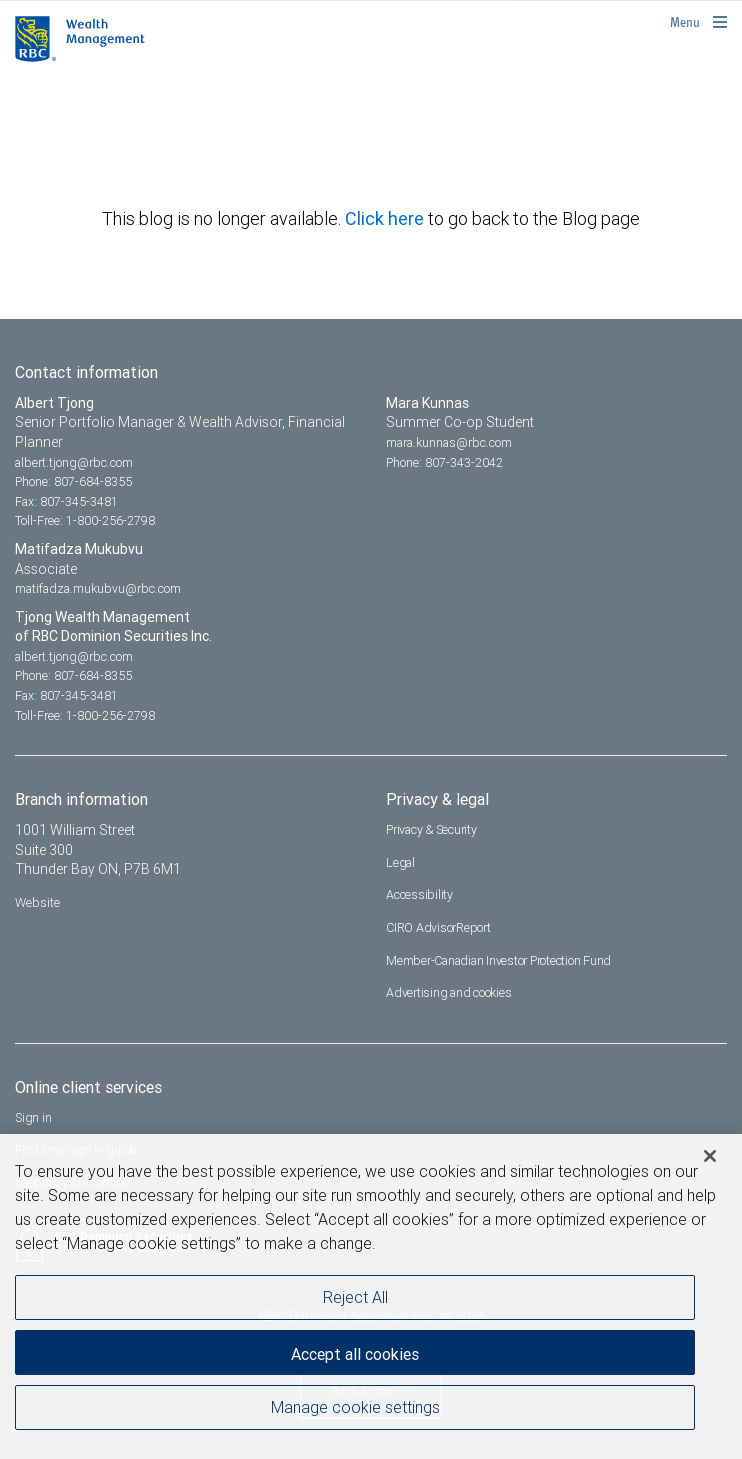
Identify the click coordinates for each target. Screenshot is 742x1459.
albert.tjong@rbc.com (74, 462)
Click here (386, 218)
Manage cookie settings (355, 1407)
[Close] (710, 1156)
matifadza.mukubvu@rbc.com (98, 588)
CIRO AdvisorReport (438, 927)
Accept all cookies (355, 1354)
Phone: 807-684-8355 (73, 481)
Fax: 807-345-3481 (66, 501)
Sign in (33, 1117)
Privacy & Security (431, 829)
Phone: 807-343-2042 (444, 462)
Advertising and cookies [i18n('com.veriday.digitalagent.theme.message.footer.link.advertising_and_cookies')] (448, 992)
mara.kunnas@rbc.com (449, 442)
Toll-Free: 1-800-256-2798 (85, 520)
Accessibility (419, 894)
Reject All (355, 1297)
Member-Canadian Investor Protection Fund (498, 960)
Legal (400, 862)
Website (37, 902)
